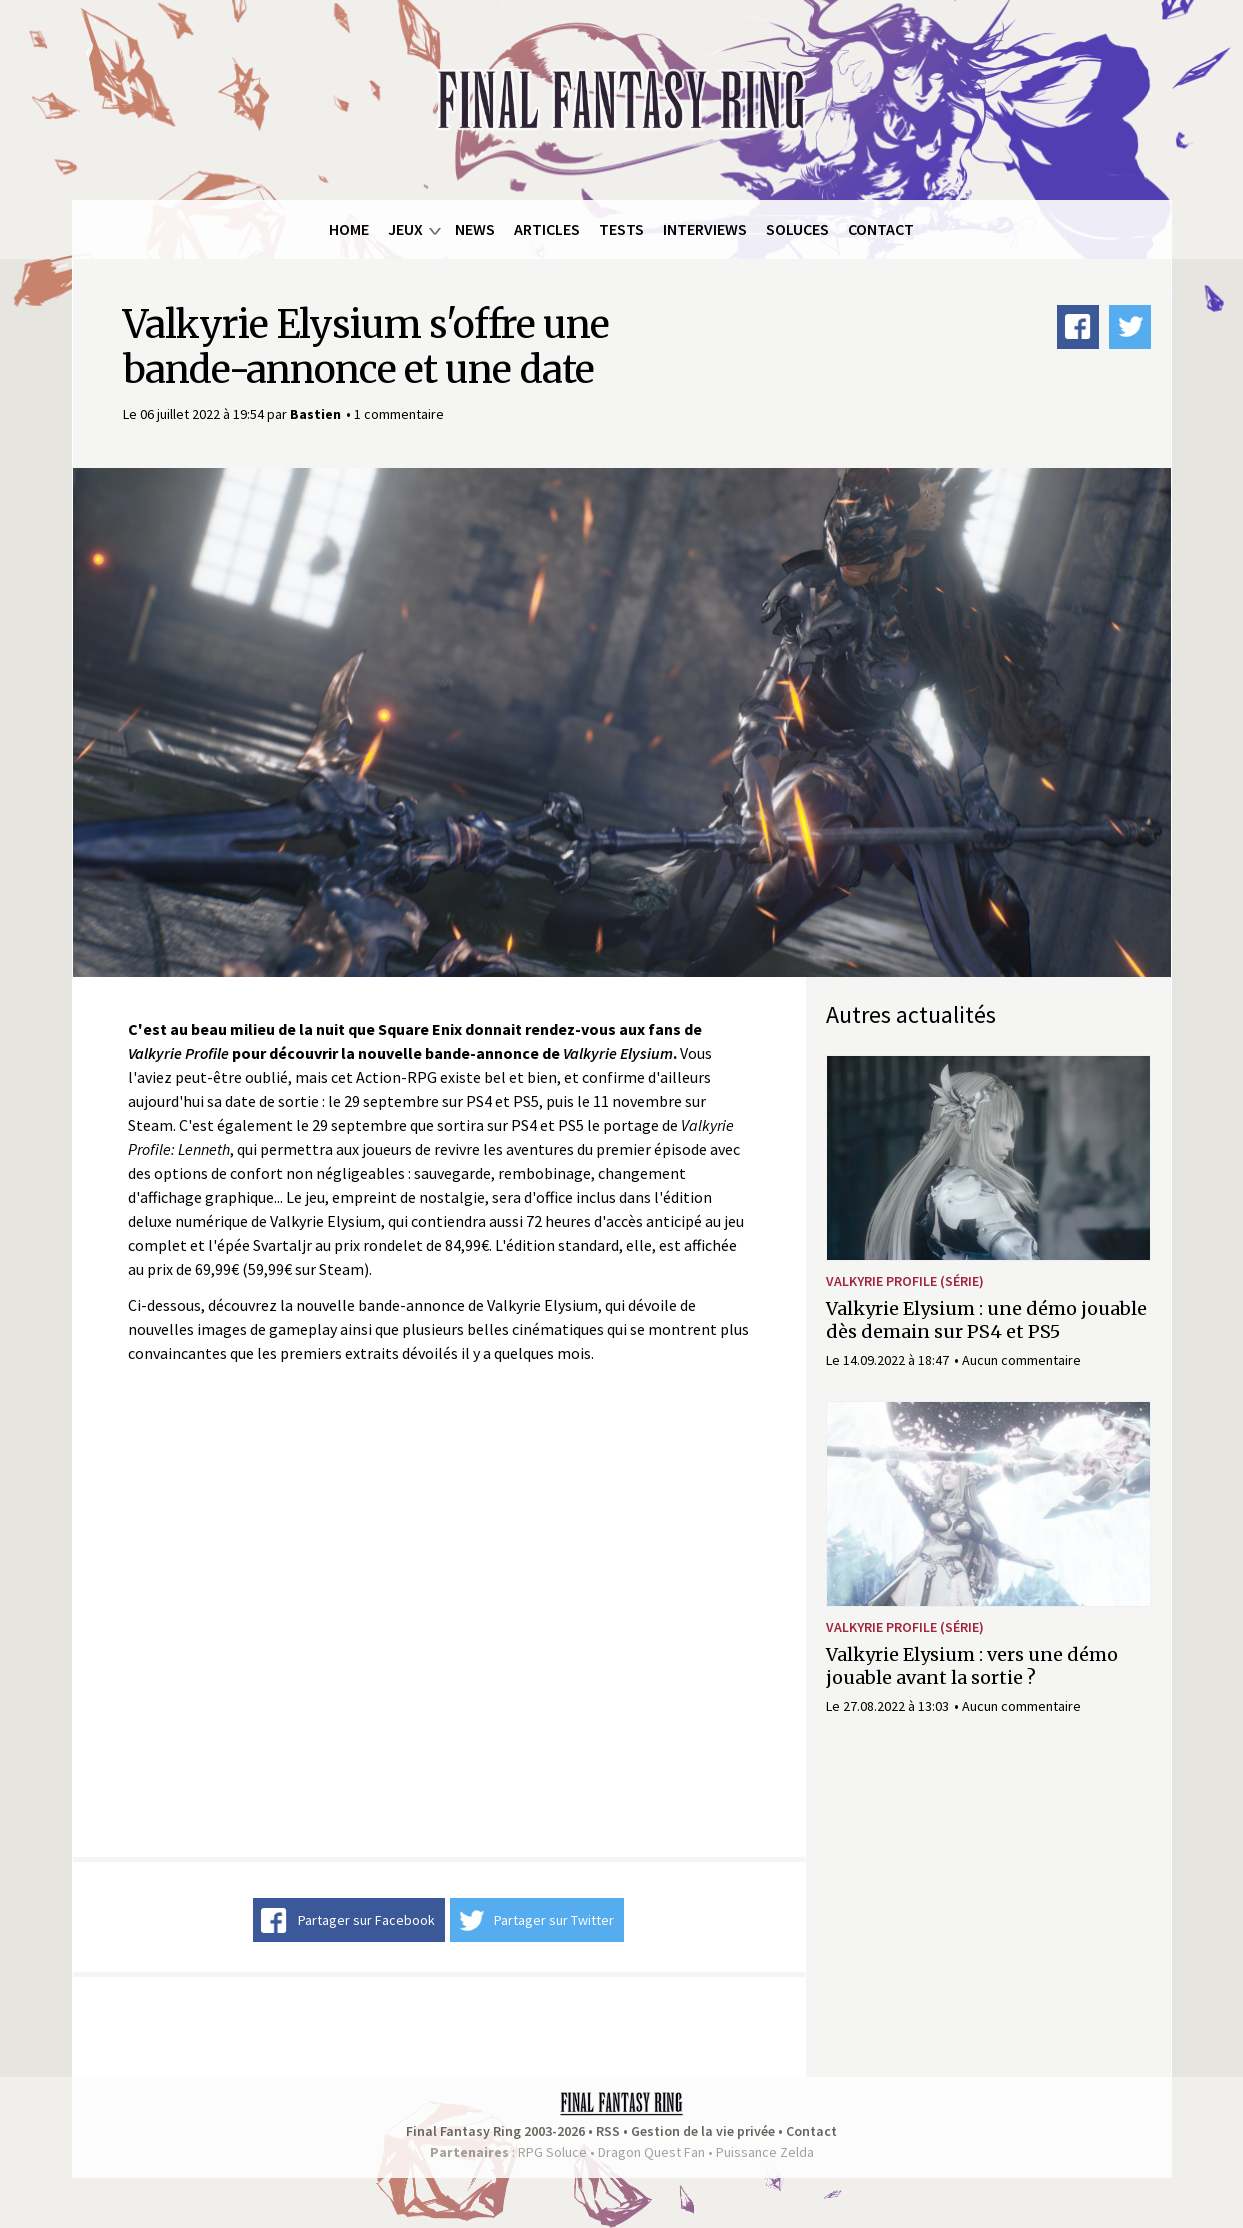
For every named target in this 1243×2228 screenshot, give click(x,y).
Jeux (405, 229)
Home (349, 229)
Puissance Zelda (765, 2152)
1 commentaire (399, 414)
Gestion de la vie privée (703, 2131)
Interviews (705, 229)
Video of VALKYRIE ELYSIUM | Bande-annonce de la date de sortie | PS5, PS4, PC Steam (439, 1611)
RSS (608, 2131)
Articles (547, 229)
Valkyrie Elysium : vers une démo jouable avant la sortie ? (972, 1666)
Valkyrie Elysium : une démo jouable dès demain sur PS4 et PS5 (986, 1320)
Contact (881, 229)
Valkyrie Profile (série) (905, 1281)
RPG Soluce (552, 2152)
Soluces (797, 229)
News (475, 229)
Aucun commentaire (1021, 1360)
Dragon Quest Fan (651, 2152)
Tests (621, 229)
